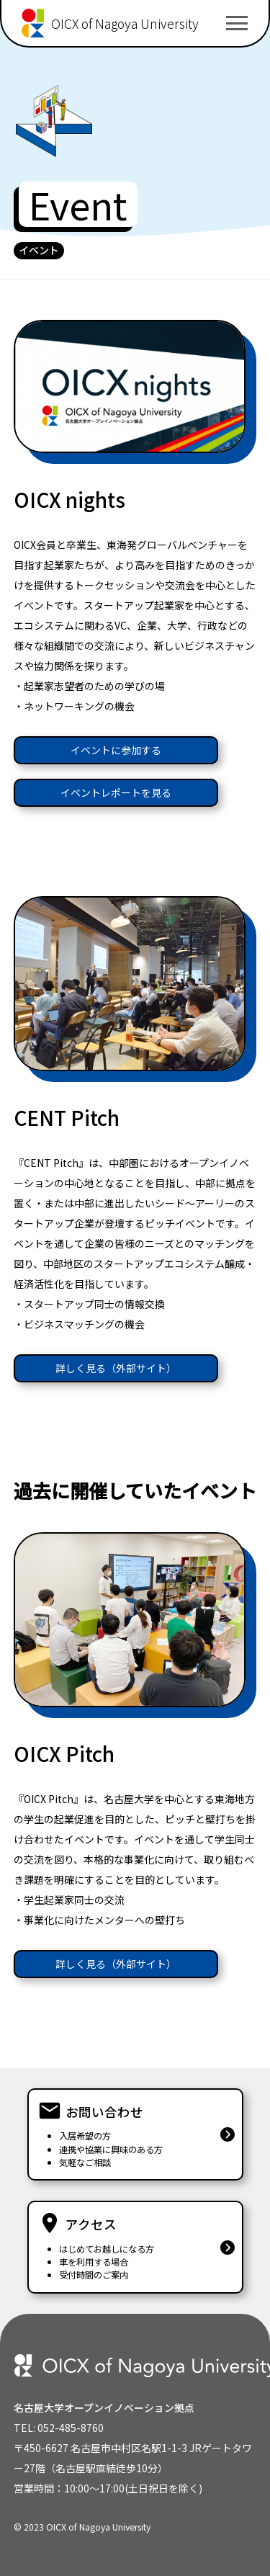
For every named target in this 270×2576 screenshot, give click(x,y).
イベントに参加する (116, 750)
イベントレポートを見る (115, 792)
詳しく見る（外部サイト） (115, 1368)
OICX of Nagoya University (125, 23)
